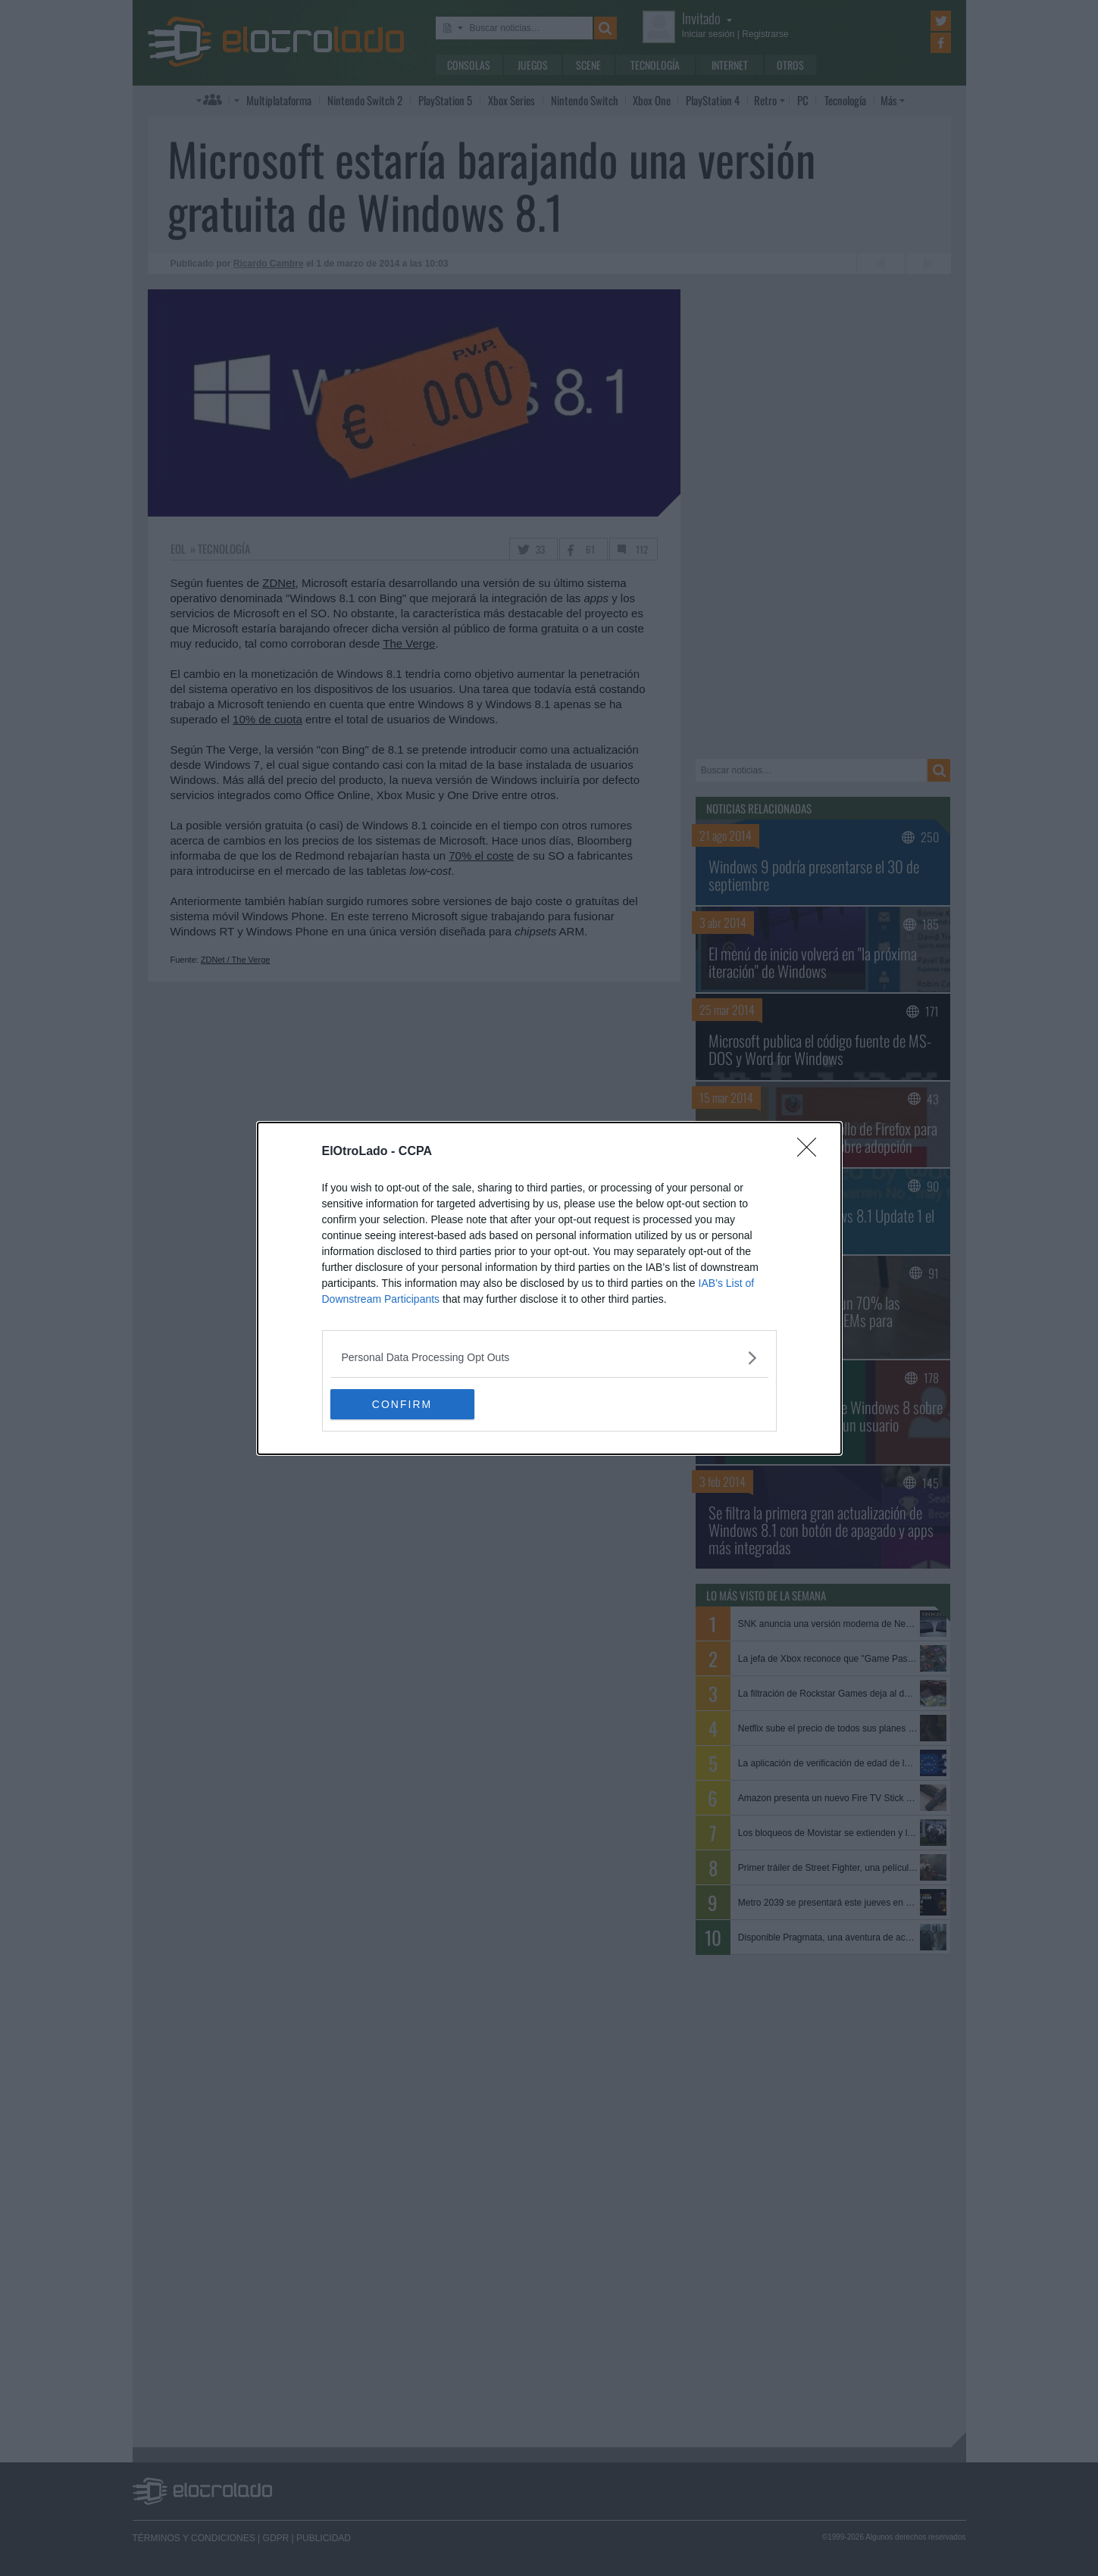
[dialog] (549, 1288)
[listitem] (549, 1358)
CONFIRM (402, 1404)
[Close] (811, 1152)
